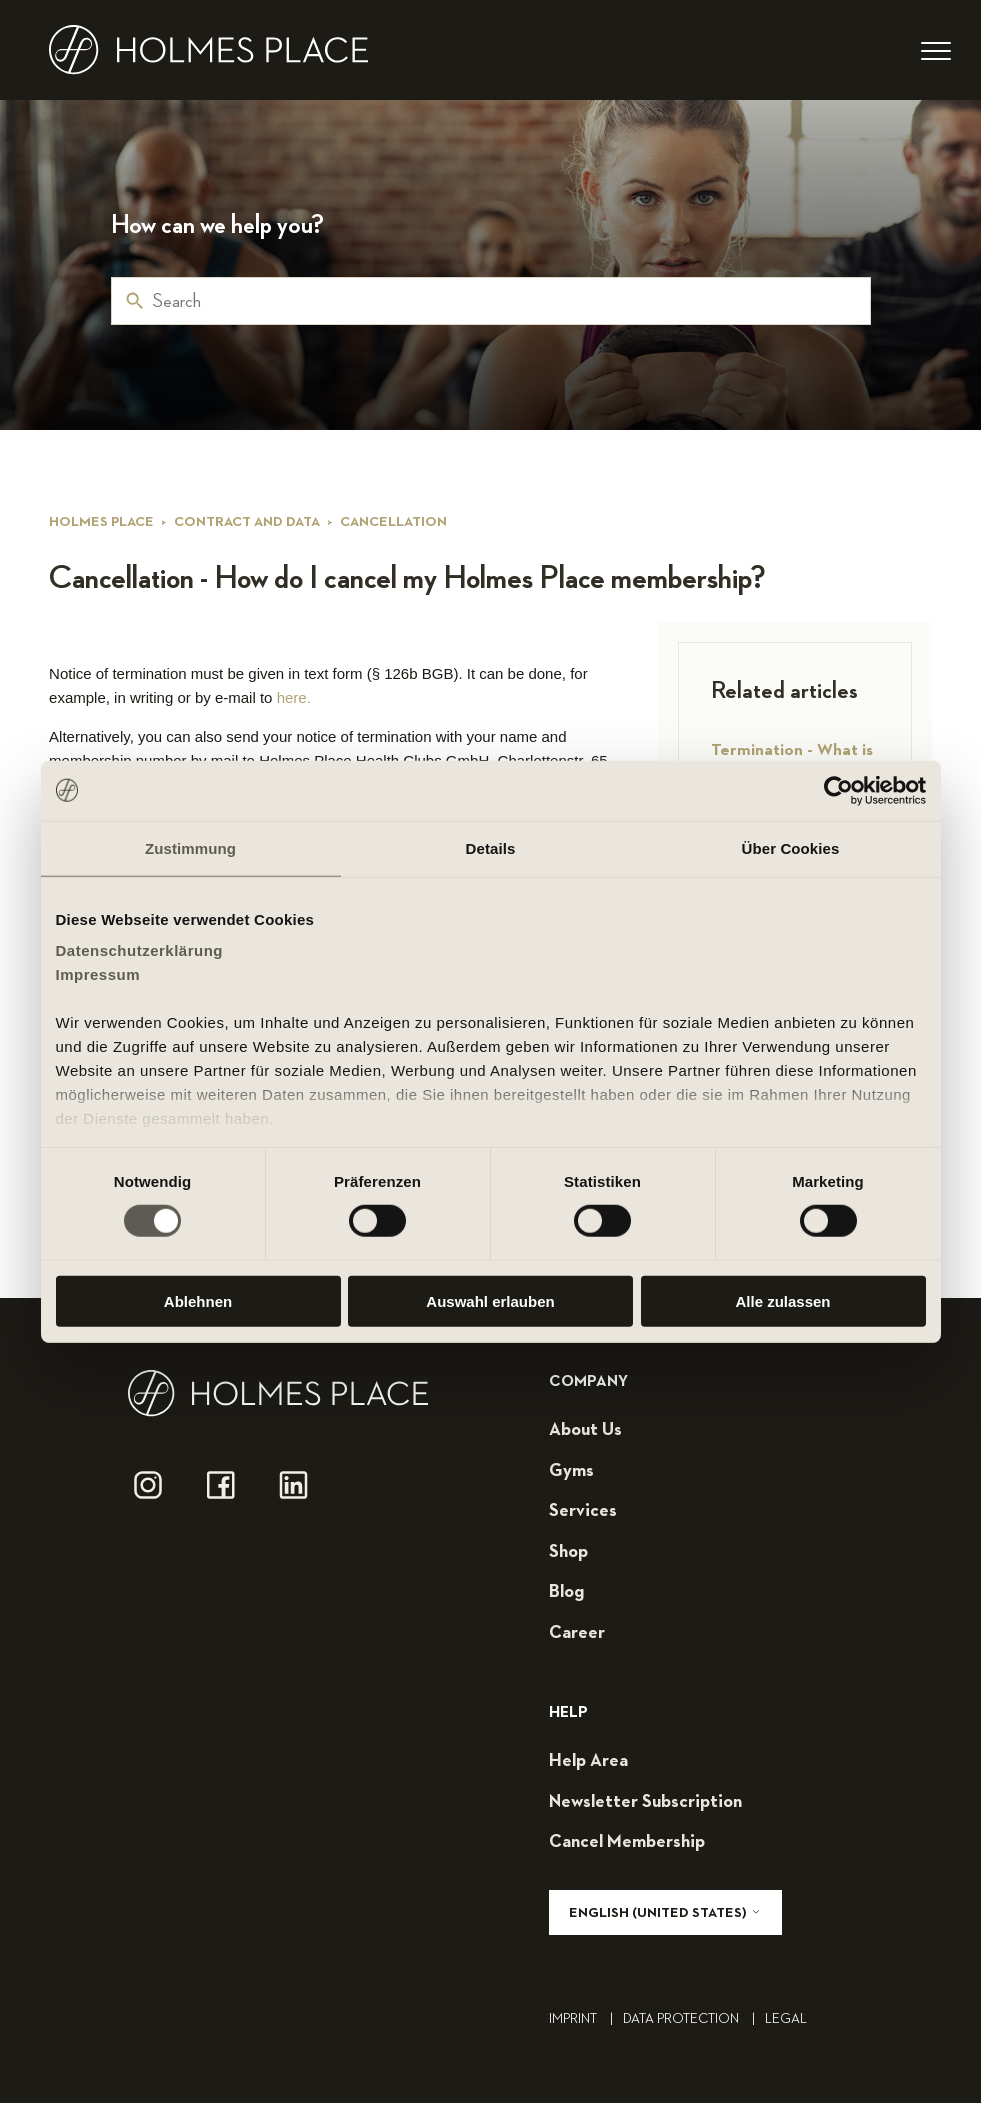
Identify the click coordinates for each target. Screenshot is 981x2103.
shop (568, 1552)
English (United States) (665, 1912)
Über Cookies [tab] (791, 847)
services (583, 1511)
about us (585, 1430)
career (577, 1633)
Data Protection (694, 2019)
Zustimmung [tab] (190, 847)
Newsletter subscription (645, 1802)
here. (294, 697)
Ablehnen (198, 1301)
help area (588, 1761)
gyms (571, 1471)
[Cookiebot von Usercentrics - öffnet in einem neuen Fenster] (838, 790)
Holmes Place (101, 522)
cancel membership (627, 1842)
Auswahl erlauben (490, 1301)
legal (786, 2019)
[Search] (491, 301)
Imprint (586, 2019)
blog (566, 1592)
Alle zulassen (782, 1301)
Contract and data (247, 522)
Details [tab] (491, 847)
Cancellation (393, 522)
